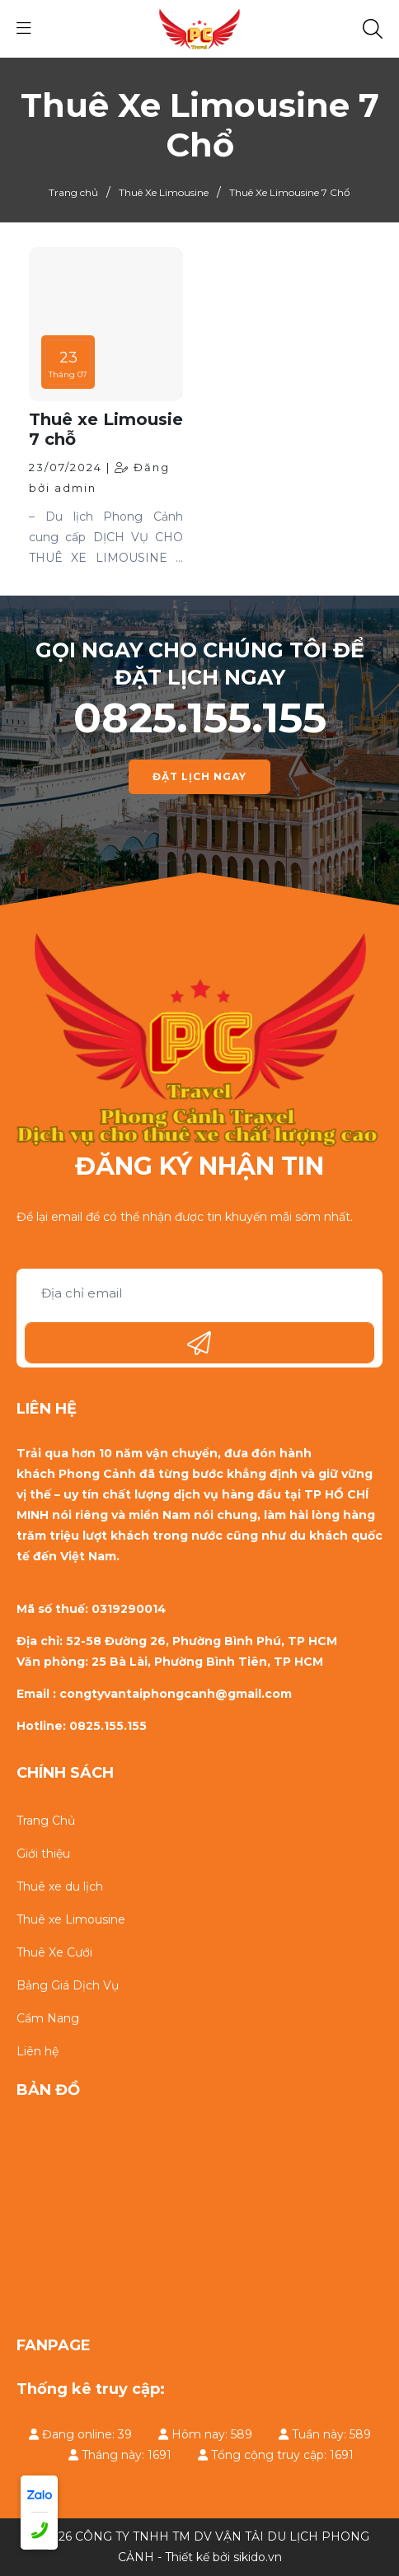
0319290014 (129, 1608)
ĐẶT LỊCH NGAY (199, 776)
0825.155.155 (199, 718)
